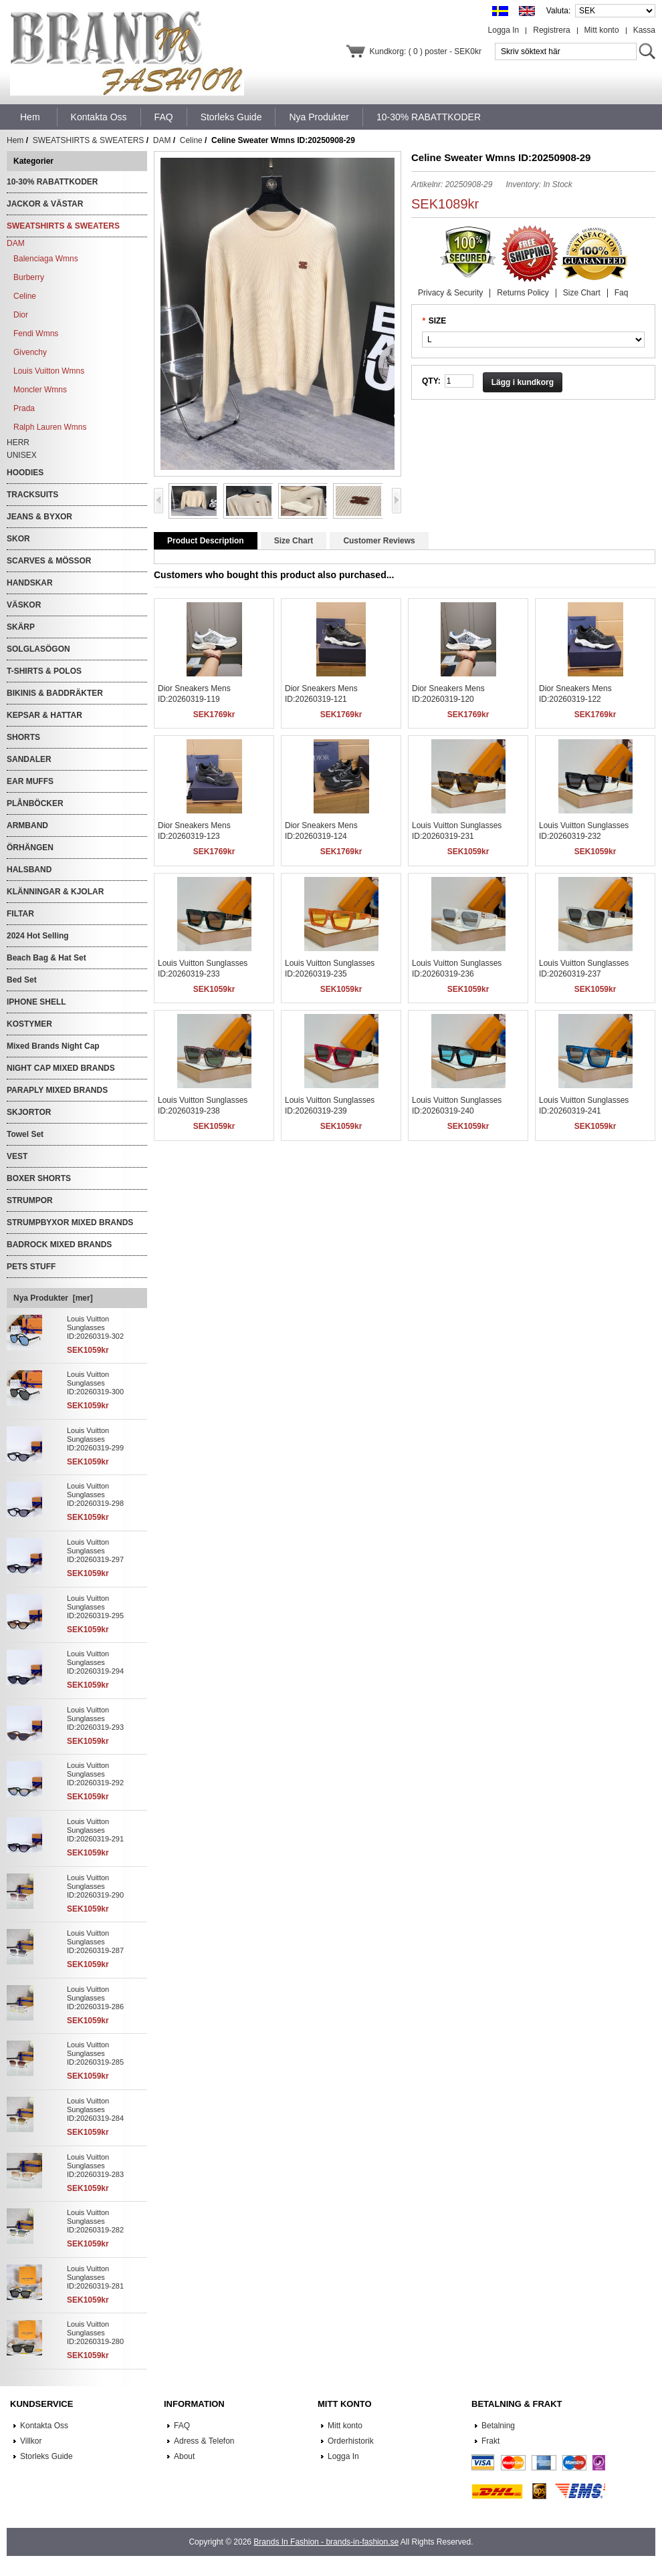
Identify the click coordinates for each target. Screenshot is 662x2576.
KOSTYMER (29, 1024)
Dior (20, 314)
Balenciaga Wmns (45, 258)
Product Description (205, 540)
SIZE (438, 321)
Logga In (504, 30)
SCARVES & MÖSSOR (49, 560)
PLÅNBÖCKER (35, 803)
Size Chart (581, 292)
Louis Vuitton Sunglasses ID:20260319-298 (95, 1494)
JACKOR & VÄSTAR (45, 204)
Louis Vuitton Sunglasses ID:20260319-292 (95, 1774)
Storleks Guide (46, 2456)
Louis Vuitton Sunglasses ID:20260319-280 (95, 2332)
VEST (17, 1156)
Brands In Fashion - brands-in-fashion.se (326, 2542)
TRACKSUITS (32, 494)
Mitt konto (601, 30)
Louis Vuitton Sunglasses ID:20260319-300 (95, 1383)
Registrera (551, 30)
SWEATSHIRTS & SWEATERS (88, 140)
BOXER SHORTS (39, 1178)
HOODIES (25, 472)
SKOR (18, 538)
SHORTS (23, 737)
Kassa (644, 30)
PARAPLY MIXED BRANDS (57, 1090)
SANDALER (29, 759)
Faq (622, 292)
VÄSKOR (24, 605)
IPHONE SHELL (36, 1002)
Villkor (30, 2441)
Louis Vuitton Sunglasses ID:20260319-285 (95, 2053)
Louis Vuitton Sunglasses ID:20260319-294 (95, 1662)
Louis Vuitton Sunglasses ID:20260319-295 (95, 1607)
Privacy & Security (450, 292)
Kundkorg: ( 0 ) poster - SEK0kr (425, 51)
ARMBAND (27, 825)
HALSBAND (29, 869)
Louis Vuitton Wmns (48, 371)
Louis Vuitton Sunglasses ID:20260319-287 (95, 1941)
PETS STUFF (31, 1266)
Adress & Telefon (204, 2441)
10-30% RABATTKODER (52, 181)
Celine (191, 140)
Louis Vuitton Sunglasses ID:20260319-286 (95, 1998)
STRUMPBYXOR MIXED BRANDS (70, 1222)
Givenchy (30, 352)
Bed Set (22, 980)
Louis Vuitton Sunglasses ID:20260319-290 (95, 1886)
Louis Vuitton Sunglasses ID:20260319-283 (95, 2165)
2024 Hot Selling (38, 935)
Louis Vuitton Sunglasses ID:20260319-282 (95, 2221)
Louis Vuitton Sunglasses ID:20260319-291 (95, 1830)
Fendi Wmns (35, 333)
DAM (162, 140)
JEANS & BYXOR (39, 516)
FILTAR (20, 913)
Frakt (490, 2441)
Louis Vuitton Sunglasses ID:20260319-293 (95, 1718)
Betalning (498, 2425)
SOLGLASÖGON (38, 649)
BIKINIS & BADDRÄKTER (55, 693)
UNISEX (22, 455)
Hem (30, 117)
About (184, 2456)
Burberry (28, 277)
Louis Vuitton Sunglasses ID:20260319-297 (95, 1550)
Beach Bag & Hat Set (46, 957)
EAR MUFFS (30, 781)
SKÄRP (21, 627)
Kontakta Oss (44, 2425)
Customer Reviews (379, 540)
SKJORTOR (29, 1112)
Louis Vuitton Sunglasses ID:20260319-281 (95, 2277)
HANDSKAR (30, 583)
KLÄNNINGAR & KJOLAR (55, 891)
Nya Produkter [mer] (53, 1298)
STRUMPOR (30, 1200)
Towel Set (25, 1134)
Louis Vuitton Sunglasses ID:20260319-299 (95, 1439)
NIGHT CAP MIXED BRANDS (61, 1068)
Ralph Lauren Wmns (49, 427)
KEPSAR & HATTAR (44, 715)
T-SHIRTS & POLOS (44, 671)
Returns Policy (522, 292)
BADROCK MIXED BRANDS (59, 1244)
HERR (18, 442)
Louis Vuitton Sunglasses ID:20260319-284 (95, 2109)
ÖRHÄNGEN (30, 847)
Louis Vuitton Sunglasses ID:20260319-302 (95, 1327)
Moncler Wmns (40, 389)
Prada (24, 408)
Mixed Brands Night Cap (53, 1046)
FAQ (182, 2425)
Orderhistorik (351, 2441)
